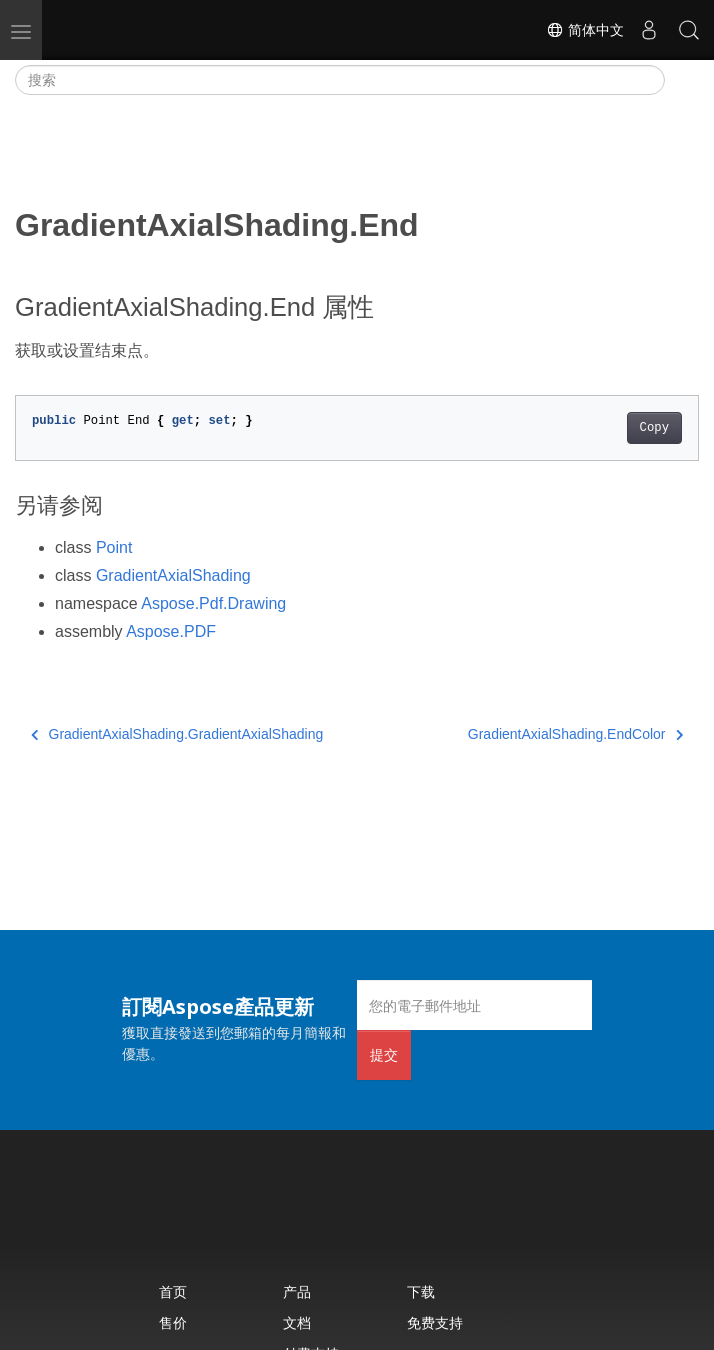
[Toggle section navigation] (682, 80)
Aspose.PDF (171, 631)
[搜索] (340, 80)
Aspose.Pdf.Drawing (213, 603)
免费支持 (435, 1322)
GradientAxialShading (173, 575)
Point (114, 547)
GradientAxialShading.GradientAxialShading (177, 734)
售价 (173, 1322)
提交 (384, 1054)
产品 (297, 1291)
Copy (654, 428)
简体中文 (585, 30)
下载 (421, 1291)
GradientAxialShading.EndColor (575, 734)
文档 (297, 1322)
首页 (173, 1291)
